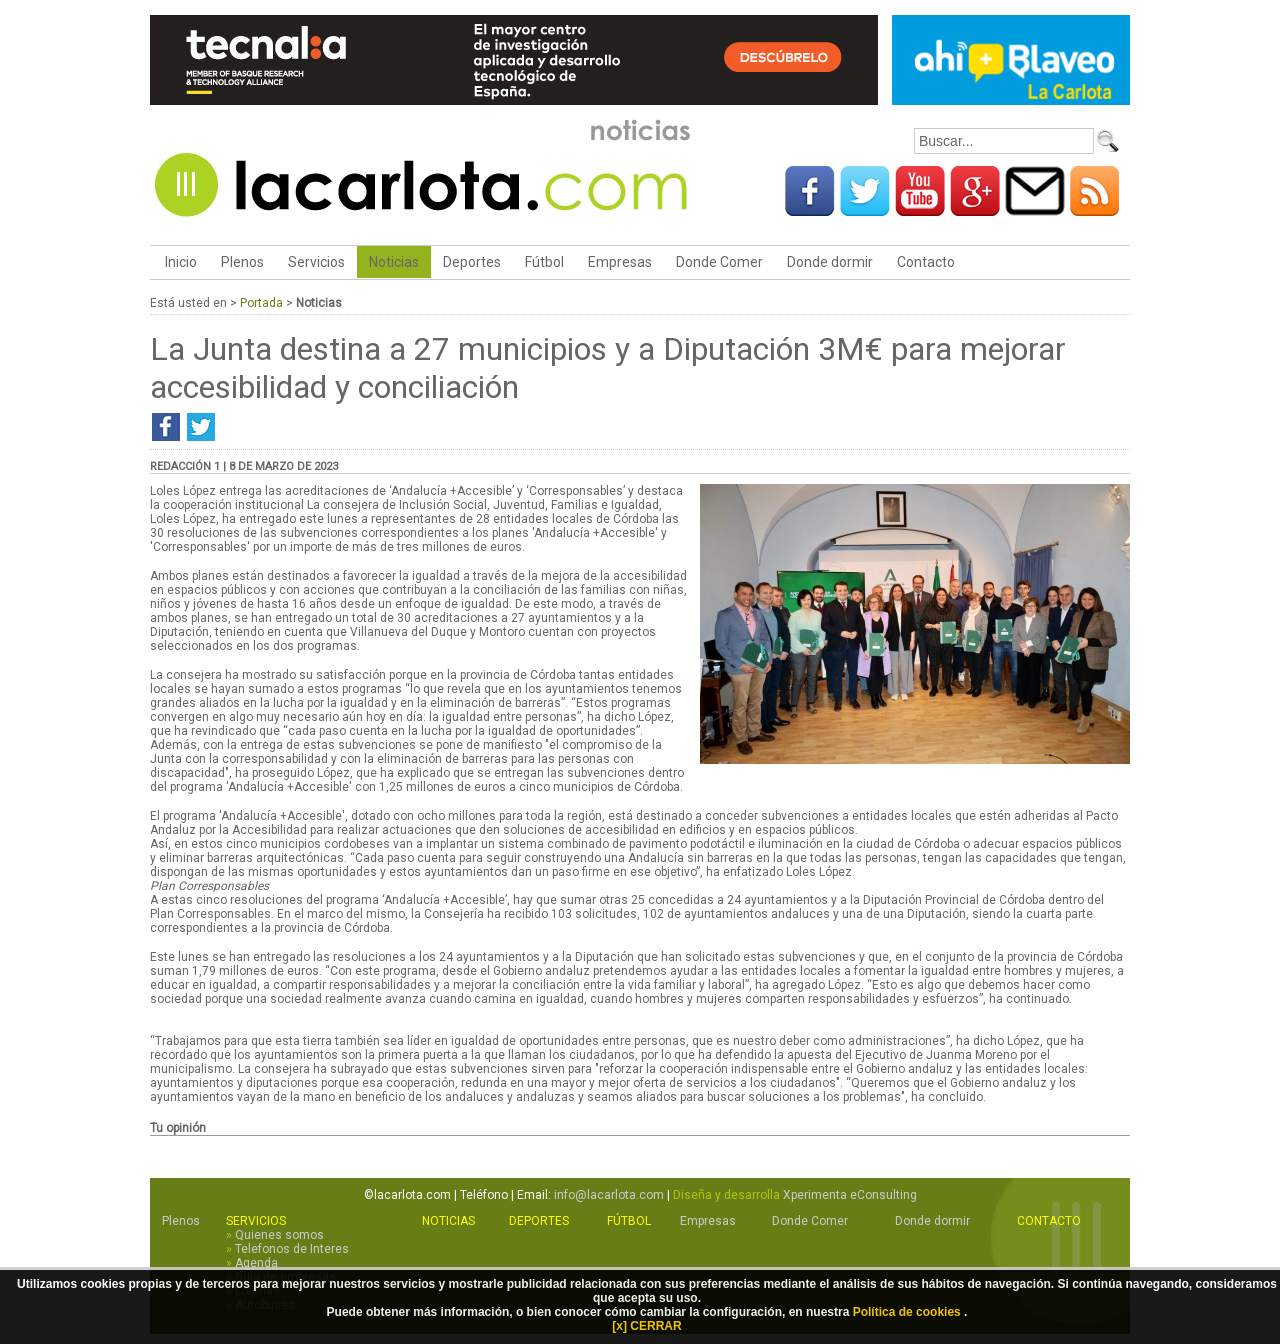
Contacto (926, 262)
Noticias (394, 262)
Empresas (620, 262)
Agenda (256, 1263)
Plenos (242, 262)
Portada (261, 303)
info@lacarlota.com (609, 1195)
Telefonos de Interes (292, 1249)
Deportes (472, 262)
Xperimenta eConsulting (850, 1195)
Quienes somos (279, 1235)
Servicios (316, 262)
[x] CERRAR (646, 1326)
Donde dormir (830, 262)
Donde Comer (719, 262)
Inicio (179, 262)
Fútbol (544, 262)
